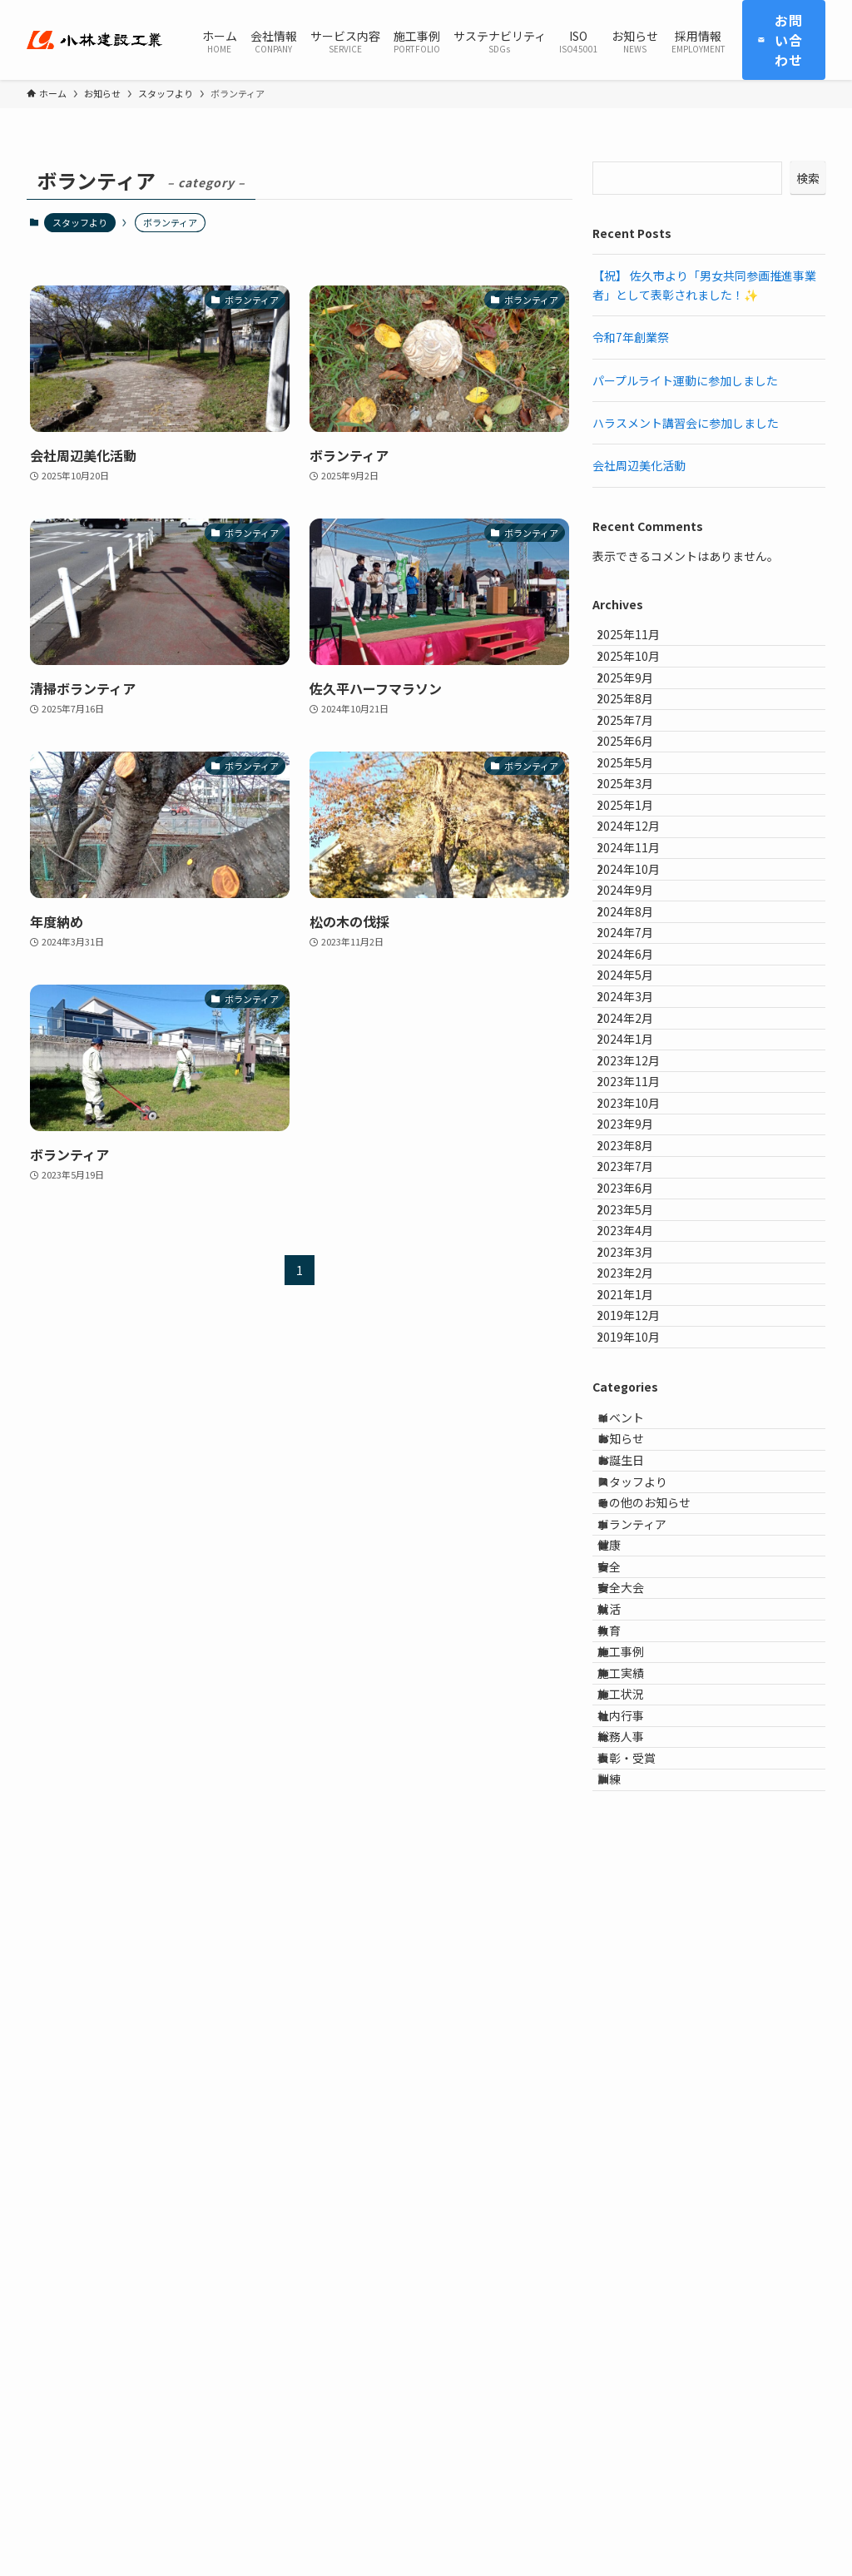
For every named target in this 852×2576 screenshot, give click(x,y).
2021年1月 (638, 1714)
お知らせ (636, 1912)
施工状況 (636, 2328)
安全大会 (636, 2155)
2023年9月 (638, 1437)
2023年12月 (641, 1333)
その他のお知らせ (659, 2016)
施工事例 (636, 2259)
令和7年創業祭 (630, 337)
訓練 (625, 2466)
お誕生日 (636, 1946)
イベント (636, 1877)
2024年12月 (641, 953)
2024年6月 (638, 1160)
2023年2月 (638, 1679)
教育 (625, 2224)
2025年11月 (641, 641)
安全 (625, 2120)
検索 (808, 178)
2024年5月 (638, 1195)
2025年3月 (638, 884)
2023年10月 (641, 1402)
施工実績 (636, 2293)
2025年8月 (638, 745)
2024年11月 (641, 987)
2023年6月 (638, 1541)
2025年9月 (638, 710)
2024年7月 (638, 1126)
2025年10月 (641, 676)
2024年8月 (638, 1091)
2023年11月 (641, 1368)
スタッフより (79, 222)
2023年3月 (638, 1645)
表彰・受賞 (642, 2431)
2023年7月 (638, 1506)
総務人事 (636, 2397)
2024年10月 (641, 1022)
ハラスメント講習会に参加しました (685, 422)
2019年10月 (641, 1783)
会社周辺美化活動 (639, 465)
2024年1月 (638, 1299)
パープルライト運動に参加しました (685, 380)
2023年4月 (638, 1610)
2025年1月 (638, 918)
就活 (625, 2189)
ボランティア (647, 2050)
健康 (625, 2085)
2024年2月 (638, 1264)
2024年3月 (638, 1229)
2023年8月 (638, 1472)
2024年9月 (638, 1057)
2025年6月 (638, 814)
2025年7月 (638, 780)
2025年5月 (638, 849)
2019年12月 (641, 1748)
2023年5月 (638, 1575)
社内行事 (636, 2362)
